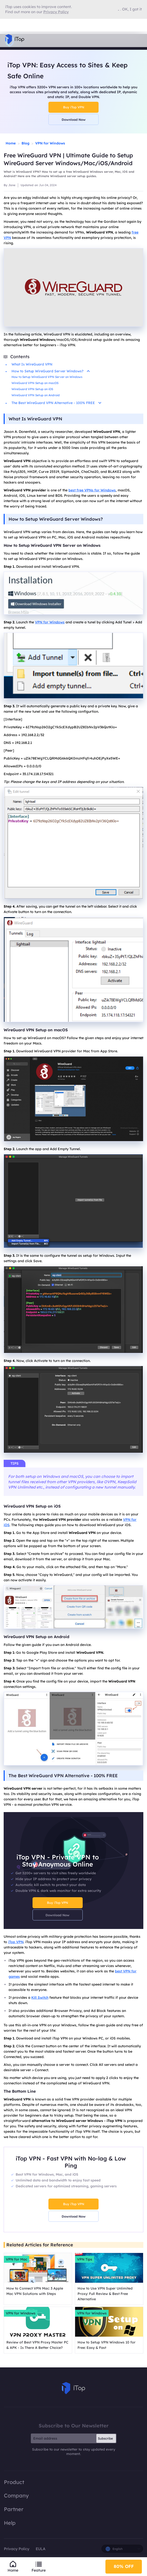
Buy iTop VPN (73, 107)
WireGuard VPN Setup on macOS (34, 383)
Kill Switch (39, 1997)
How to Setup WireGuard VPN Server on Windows (46, 377)
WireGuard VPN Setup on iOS (32, 389)
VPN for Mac (16, 2259)
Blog (25, 143)
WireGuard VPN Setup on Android (35, 395)
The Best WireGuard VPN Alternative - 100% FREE (56, 403)
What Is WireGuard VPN (31, 364)
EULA (40, 2548)
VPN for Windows (50, 143)
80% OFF (124, 2566)
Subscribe (105, 2438)
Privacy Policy (16, 2548)
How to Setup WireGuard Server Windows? (50, 371)
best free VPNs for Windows (92, 490)
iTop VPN (15, 1942)
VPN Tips (84, 2259)
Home (11, 143)
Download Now (74, 120)
